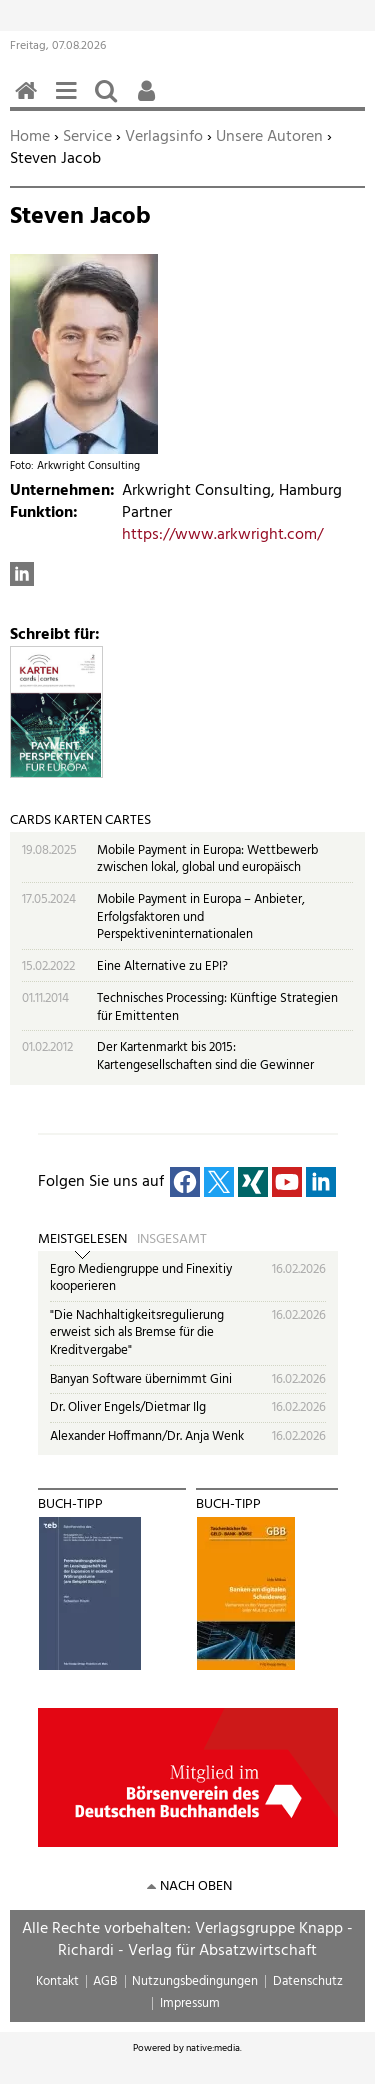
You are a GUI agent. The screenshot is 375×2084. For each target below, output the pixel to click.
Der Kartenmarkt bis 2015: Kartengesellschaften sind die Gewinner (205, 1056)
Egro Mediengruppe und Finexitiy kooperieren (141, 1278)
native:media (213, 2048)
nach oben (196, 1886)
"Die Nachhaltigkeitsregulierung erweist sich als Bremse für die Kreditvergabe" (137, 1333)
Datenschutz (308, 1981)
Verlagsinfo (164, 137)
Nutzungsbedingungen (195, 1981)
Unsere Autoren (269, 137)
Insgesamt (172, 1240)
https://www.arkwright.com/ (222, 535)
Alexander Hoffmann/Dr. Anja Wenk (147, 1436)
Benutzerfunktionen (150, 101)
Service (87, 137)
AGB (105, 1981)
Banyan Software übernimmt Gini (141, 1379)
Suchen (110, 101)
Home (30, 137)
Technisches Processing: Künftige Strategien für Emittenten (217, 1007)
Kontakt (57, 1981)
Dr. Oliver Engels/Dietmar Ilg (128, 1407)
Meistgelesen (82, 1240)
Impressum (190, 2003)
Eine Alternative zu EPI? (162, 966)
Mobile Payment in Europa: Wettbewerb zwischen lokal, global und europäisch (207, 859)
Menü (70, 101)
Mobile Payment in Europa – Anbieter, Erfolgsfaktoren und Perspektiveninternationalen (201, 917)
